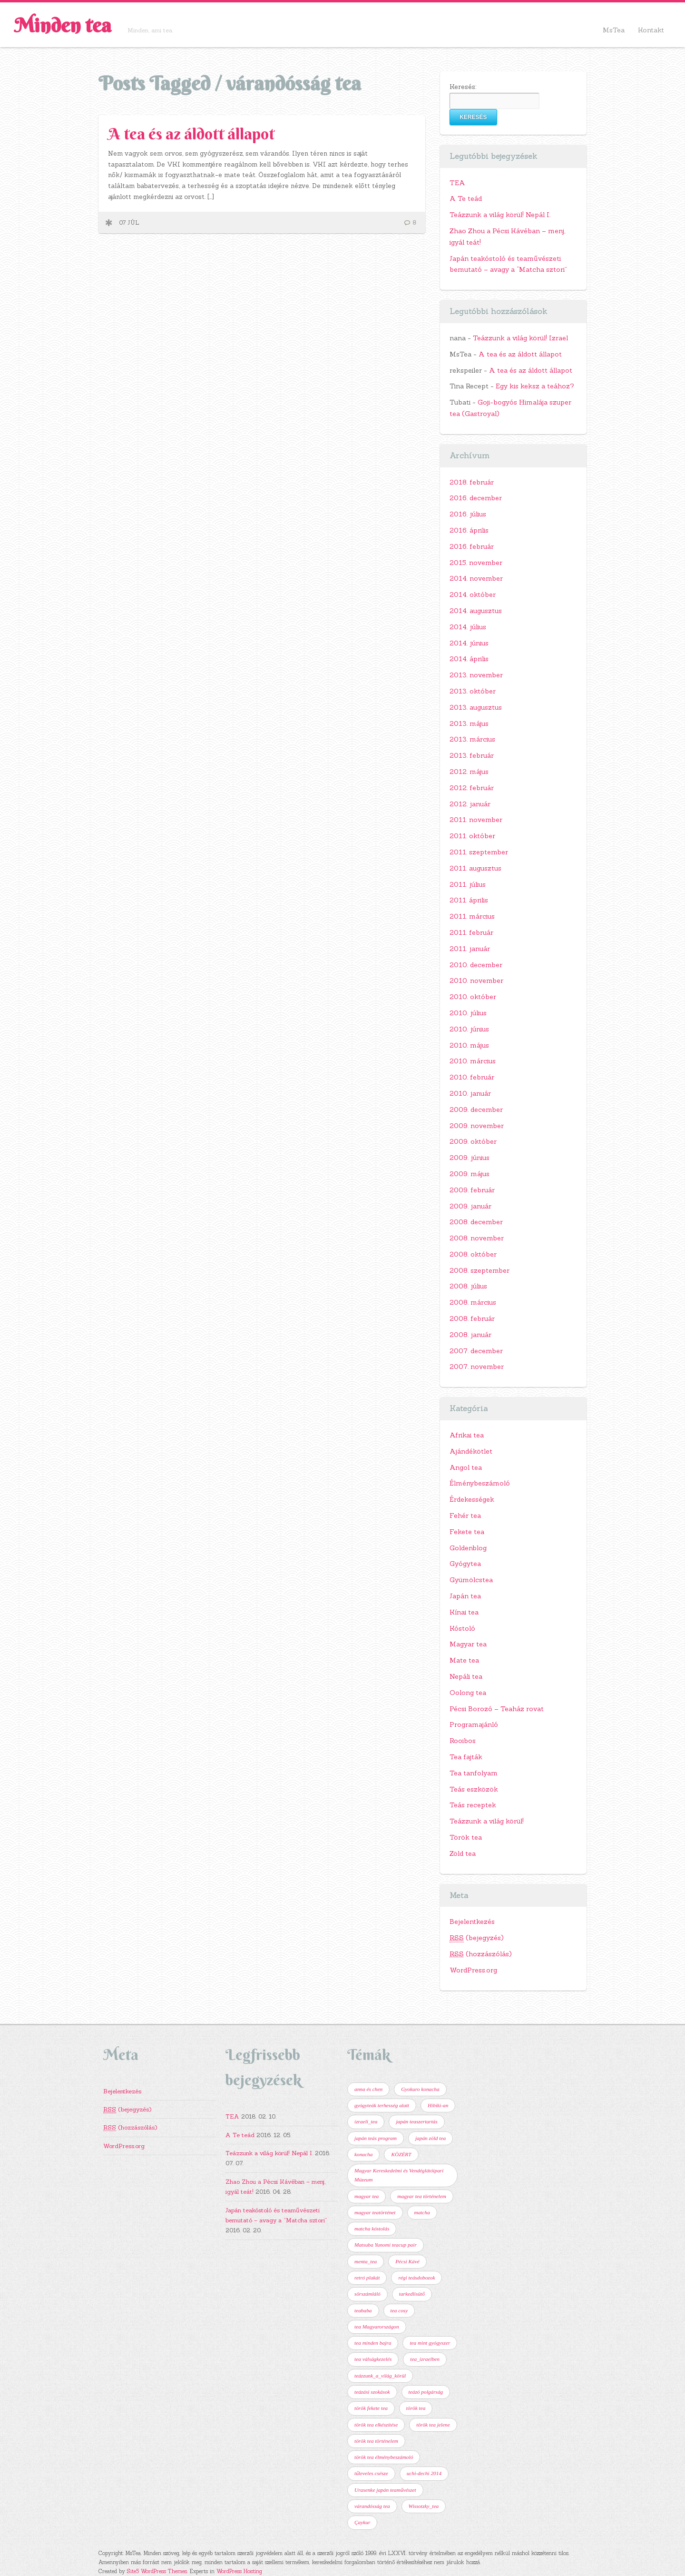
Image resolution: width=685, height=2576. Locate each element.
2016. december (476, 498)
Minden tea (62, 25)
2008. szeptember (479, 1270)
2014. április (469, 658)
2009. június (469, 1157)
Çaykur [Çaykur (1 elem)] (362, 2522)
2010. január (470, 1093)
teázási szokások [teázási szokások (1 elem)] (372, 2392)
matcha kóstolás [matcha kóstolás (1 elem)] (371, 2228)
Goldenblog (468, 1548)
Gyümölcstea (471, 1579)
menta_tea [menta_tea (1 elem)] (365, 2261)
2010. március (473, 1061)
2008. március (473, 1302)
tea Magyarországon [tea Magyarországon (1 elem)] (376, 2326)
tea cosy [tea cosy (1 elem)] (399, 2310)
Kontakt (651, 30)
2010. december (476, 965)
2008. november (477, 1238)
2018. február (472, 482)
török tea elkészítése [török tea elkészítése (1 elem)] (376, 2424)
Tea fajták (466, 1757)
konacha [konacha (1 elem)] (363, 2154)
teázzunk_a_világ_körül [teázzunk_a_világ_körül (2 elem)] (380, 2375)
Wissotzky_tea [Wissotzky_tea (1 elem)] (424, 2506)
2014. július (468, 627)
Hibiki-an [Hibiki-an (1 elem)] (438, 2105)
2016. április (469, 530)
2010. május (469, 1045)
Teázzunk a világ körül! (487, 1821)
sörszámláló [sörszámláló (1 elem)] (367, 2294)
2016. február (472, 546)
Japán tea (465, 1596)
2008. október (473, 1254)
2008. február (472, 1318)
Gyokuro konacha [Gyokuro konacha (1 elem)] (420, 2089)
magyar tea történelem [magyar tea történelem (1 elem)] (421, 2196)
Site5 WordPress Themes (157, 2571)
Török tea (466, 1837)
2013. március (472, 739)
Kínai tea (464, 1612)
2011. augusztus (475, 868)
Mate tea (464, 1660)
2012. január (470, 804)
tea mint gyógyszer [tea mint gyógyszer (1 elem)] (430, 2343)
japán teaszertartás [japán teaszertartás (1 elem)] (416, 2121)
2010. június (469, 1029)
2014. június (469, 643)
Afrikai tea (467, 1435)
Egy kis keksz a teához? (535, 386)
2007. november (477, 1366)
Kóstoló (462, 1628)
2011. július (468, 884)
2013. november (476, 675)
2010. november (476, 980)
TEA (457, 182)
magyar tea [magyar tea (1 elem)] (366, 2196)
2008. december (476, 1222)
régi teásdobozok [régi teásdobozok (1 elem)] (416, 2277)
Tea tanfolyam (474, 1773)
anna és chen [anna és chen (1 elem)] (368, 2089)
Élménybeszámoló (480, 1483)
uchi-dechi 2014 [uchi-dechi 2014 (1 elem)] (424, 2473)
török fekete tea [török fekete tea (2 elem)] (371, 2408)
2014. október (473, 594)
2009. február (472, 1190)
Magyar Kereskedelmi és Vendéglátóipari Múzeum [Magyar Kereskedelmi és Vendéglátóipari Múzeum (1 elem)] (398, 2175)
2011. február (471, 932)
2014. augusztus (476, 610)
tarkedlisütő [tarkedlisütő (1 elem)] (412, 2294)
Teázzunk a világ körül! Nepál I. (500, 214)
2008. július (468, 1286)
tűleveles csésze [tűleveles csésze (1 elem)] (371, 2473)
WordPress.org (473, 1970)
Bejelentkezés (472, 1921)
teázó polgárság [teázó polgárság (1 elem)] (426, 2392)
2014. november (476, 578)
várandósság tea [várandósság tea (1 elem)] (372, 2506)
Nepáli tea (466, 1676)
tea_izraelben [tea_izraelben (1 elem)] (425, 2359)
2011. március (472, 916)
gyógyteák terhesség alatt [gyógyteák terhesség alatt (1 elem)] (381, 2105)
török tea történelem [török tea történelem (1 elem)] (376, 2441)
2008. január (470, 1334)
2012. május (469, 771)
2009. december (476, 1109)
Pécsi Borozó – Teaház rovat (497, 1708)
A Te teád (466, 198)
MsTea (614, 30)
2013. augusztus (476, 707)
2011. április (469, 900)
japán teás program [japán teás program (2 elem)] (375, 2138)
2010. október (473, 996)
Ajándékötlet (471, 1451)
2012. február (472, 787)
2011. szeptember (479, 852)
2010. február (472, 1077)
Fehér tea (465, 1515)
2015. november (476, 562)
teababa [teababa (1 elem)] (363, 2310)
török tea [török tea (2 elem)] (416, 2408)
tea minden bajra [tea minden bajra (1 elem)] (372, 2343)
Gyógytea (465, 1563)
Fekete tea (467, 1531)
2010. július (468, 1013)
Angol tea (466, 1467)
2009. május (469, 1173)
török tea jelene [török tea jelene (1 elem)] (433, 2424)
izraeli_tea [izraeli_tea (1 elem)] (365, 2121)
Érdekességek (472, 1499)
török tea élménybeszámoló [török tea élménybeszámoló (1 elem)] (383, 2457)
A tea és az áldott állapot (191, 134)
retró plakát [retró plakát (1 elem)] (367, 2277)
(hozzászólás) (481, 1954)
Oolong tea (468, 1692)
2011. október (472, 836)
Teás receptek (473, 1805)
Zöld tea (463, 1853)
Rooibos (463, 1740)
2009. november (477, 1125)
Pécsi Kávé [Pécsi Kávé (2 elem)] (407, 2261)
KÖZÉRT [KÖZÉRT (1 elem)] (401, 2154)
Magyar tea (468, 1644)
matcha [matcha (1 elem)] (422, 2212)
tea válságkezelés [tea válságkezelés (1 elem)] (372, 2359)
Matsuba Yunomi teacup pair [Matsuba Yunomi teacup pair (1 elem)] (385, 2245)
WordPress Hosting (239, 2571)
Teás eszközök (474, 1789)
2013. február (472, 755)
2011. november (476, 819)
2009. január (470, 1206)
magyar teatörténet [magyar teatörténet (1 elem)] (375, 2212)
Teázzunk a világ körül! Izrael (520, 338)
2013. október (473, 691)
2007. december (476, 1351)
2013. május (469, 723)
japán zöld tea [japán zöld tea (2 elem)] (430, 2138)
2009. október (473, 1141)
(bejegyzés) (477, 1937)
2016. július (468, 514)
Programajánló (474, 1724)
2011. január (470, 948)
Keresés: (463, 86)
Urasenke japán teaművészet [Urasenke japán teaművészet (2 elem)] (385, 2490)
